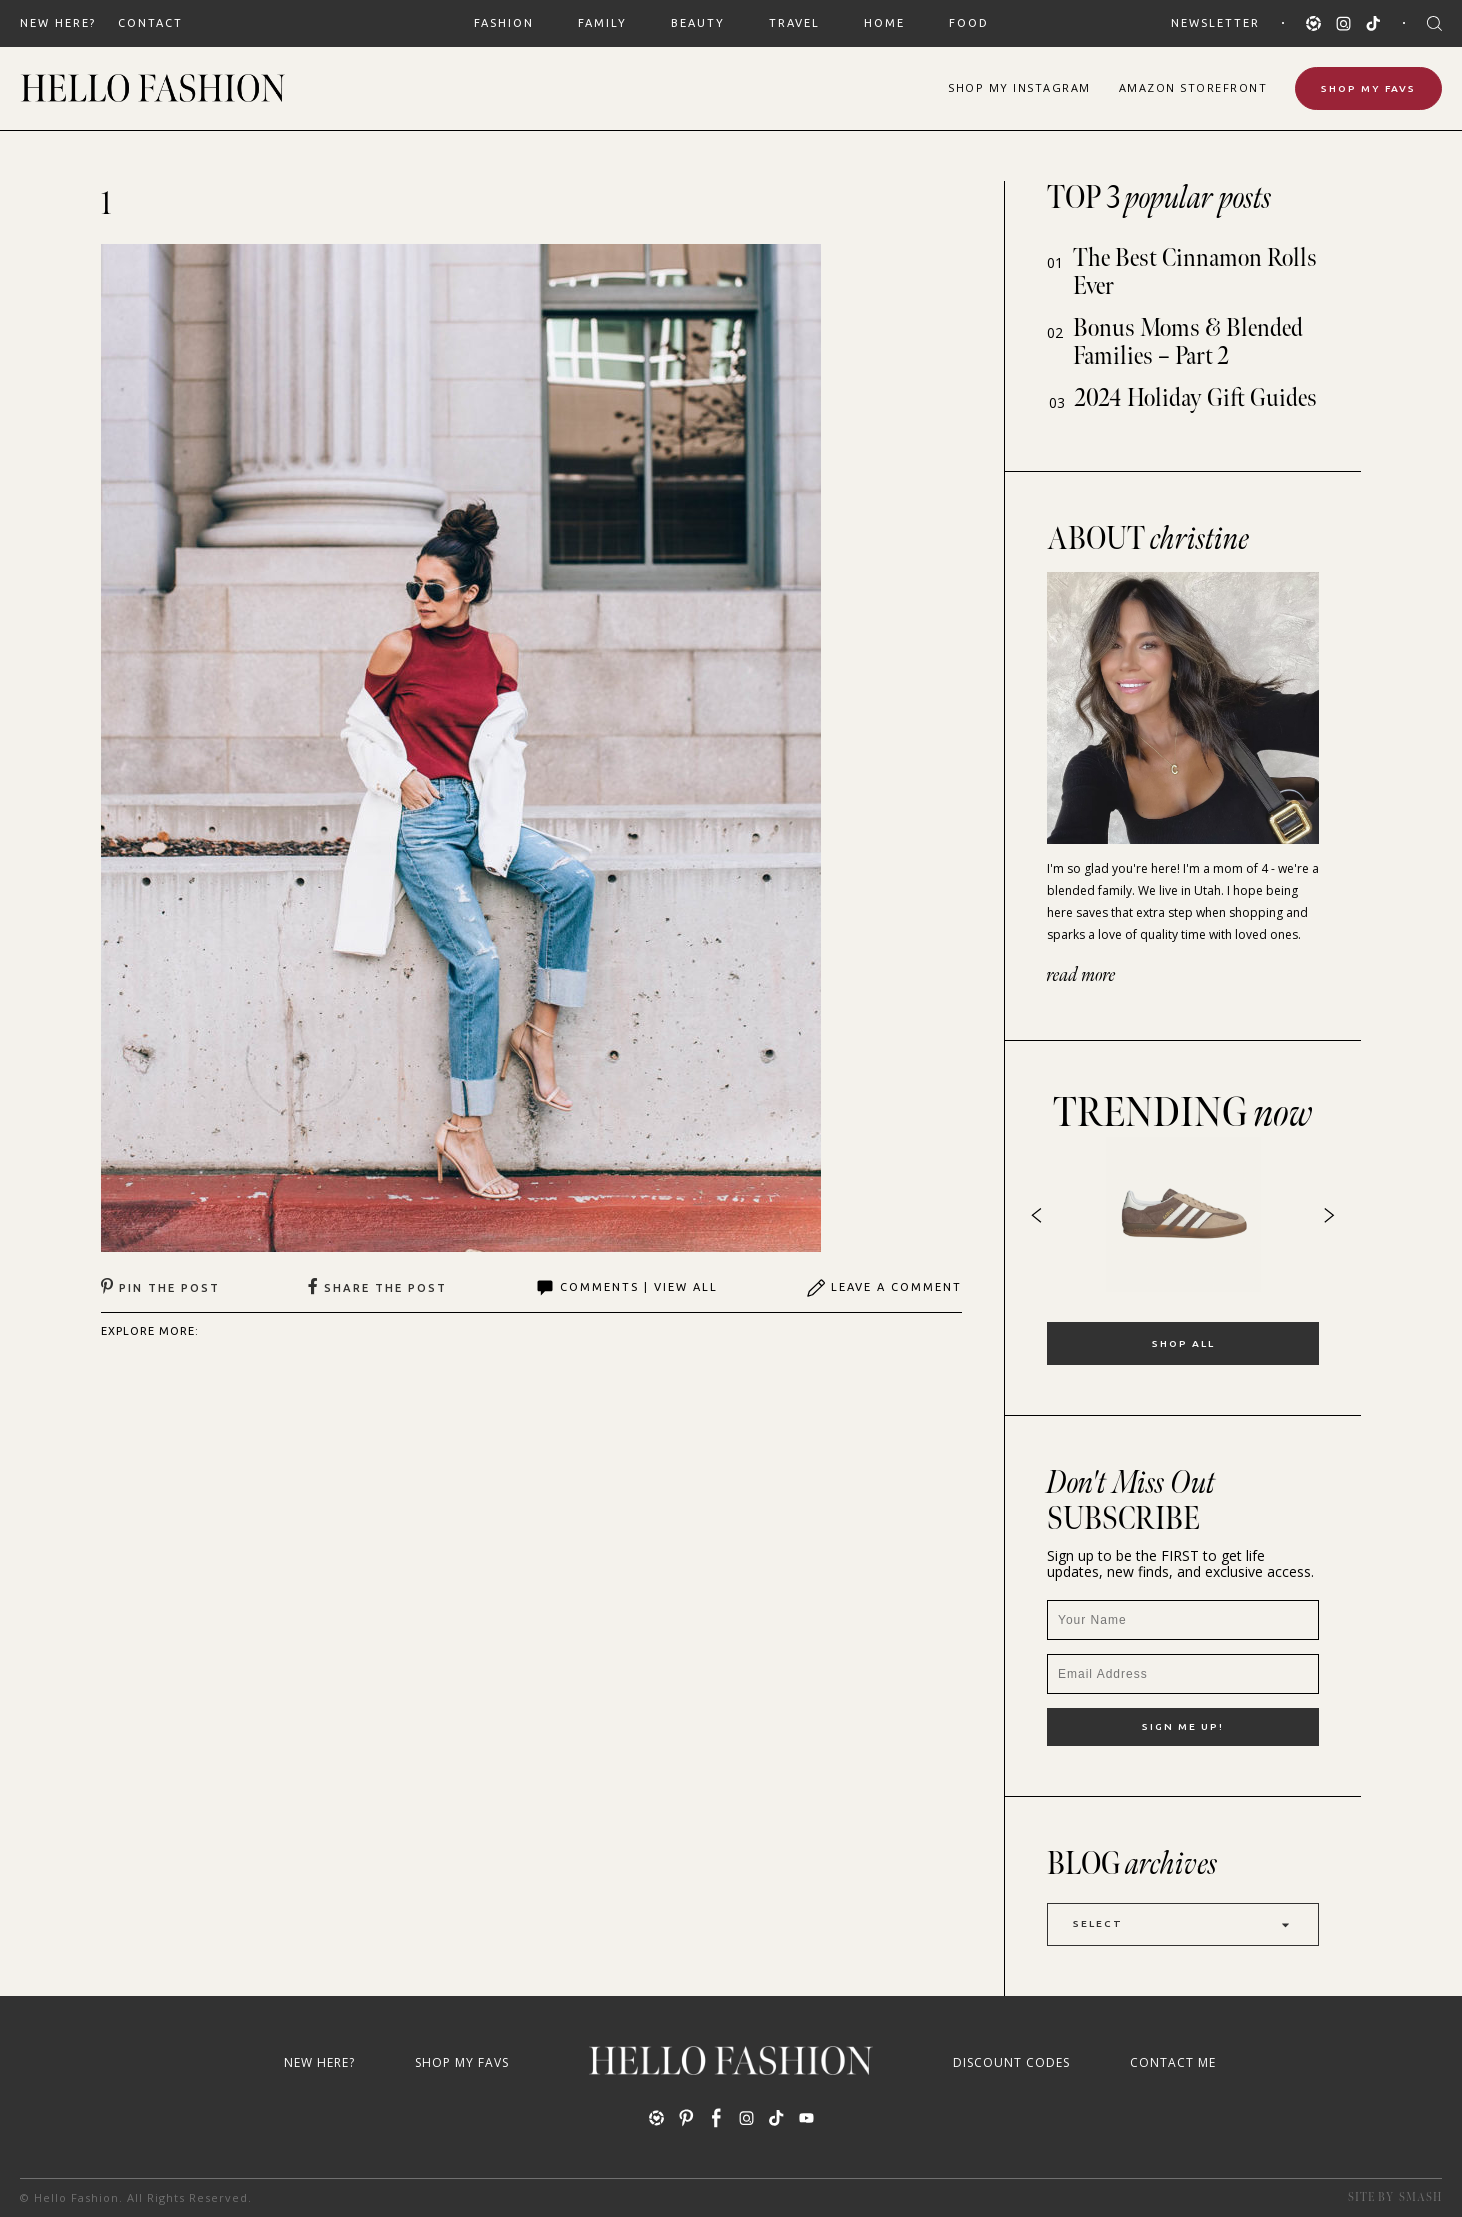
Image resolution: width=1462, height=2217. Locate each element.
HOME (884, 23)
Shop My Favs (1368, 88)
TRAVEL (794, 23)
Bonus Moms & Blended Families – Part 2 (1188, 342)
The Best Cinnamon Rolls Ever (1195, 272)
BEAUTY (698, 23)
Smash (1420, 2197)
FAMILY (602, 23)
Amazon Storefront (1193, 87)
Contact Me (1173, 2062)
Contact (150, 23)
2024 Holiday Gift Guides (1196, 398)
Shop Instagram (1019, 87)
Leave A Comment (884, 1288)
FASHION (504, 23)
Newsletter (1215, 23)
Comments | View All (626, 1288)
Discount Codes (1011, 2062)
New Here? (58, 23)
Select (1183, 1924)
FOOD (969, 23)
